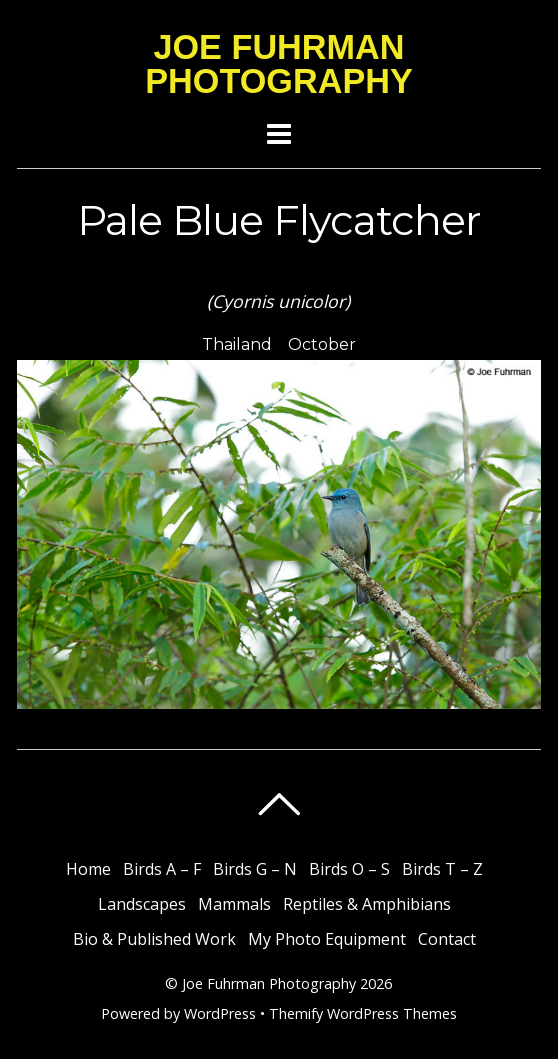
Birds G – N (255, 869)
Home (88, 869)
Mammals (234, 904)
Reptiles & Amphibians (367, 904)
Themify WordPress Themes (363, 1013)
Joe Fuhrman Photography (269, 983)
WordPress (220, 1013)
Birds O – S (349, 869)
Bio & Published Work (154, 939)
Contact (447, 939)
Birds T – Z (442, 869)
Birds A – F (162, 869)
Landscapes (142, 904)
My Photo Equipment (327, 939)
